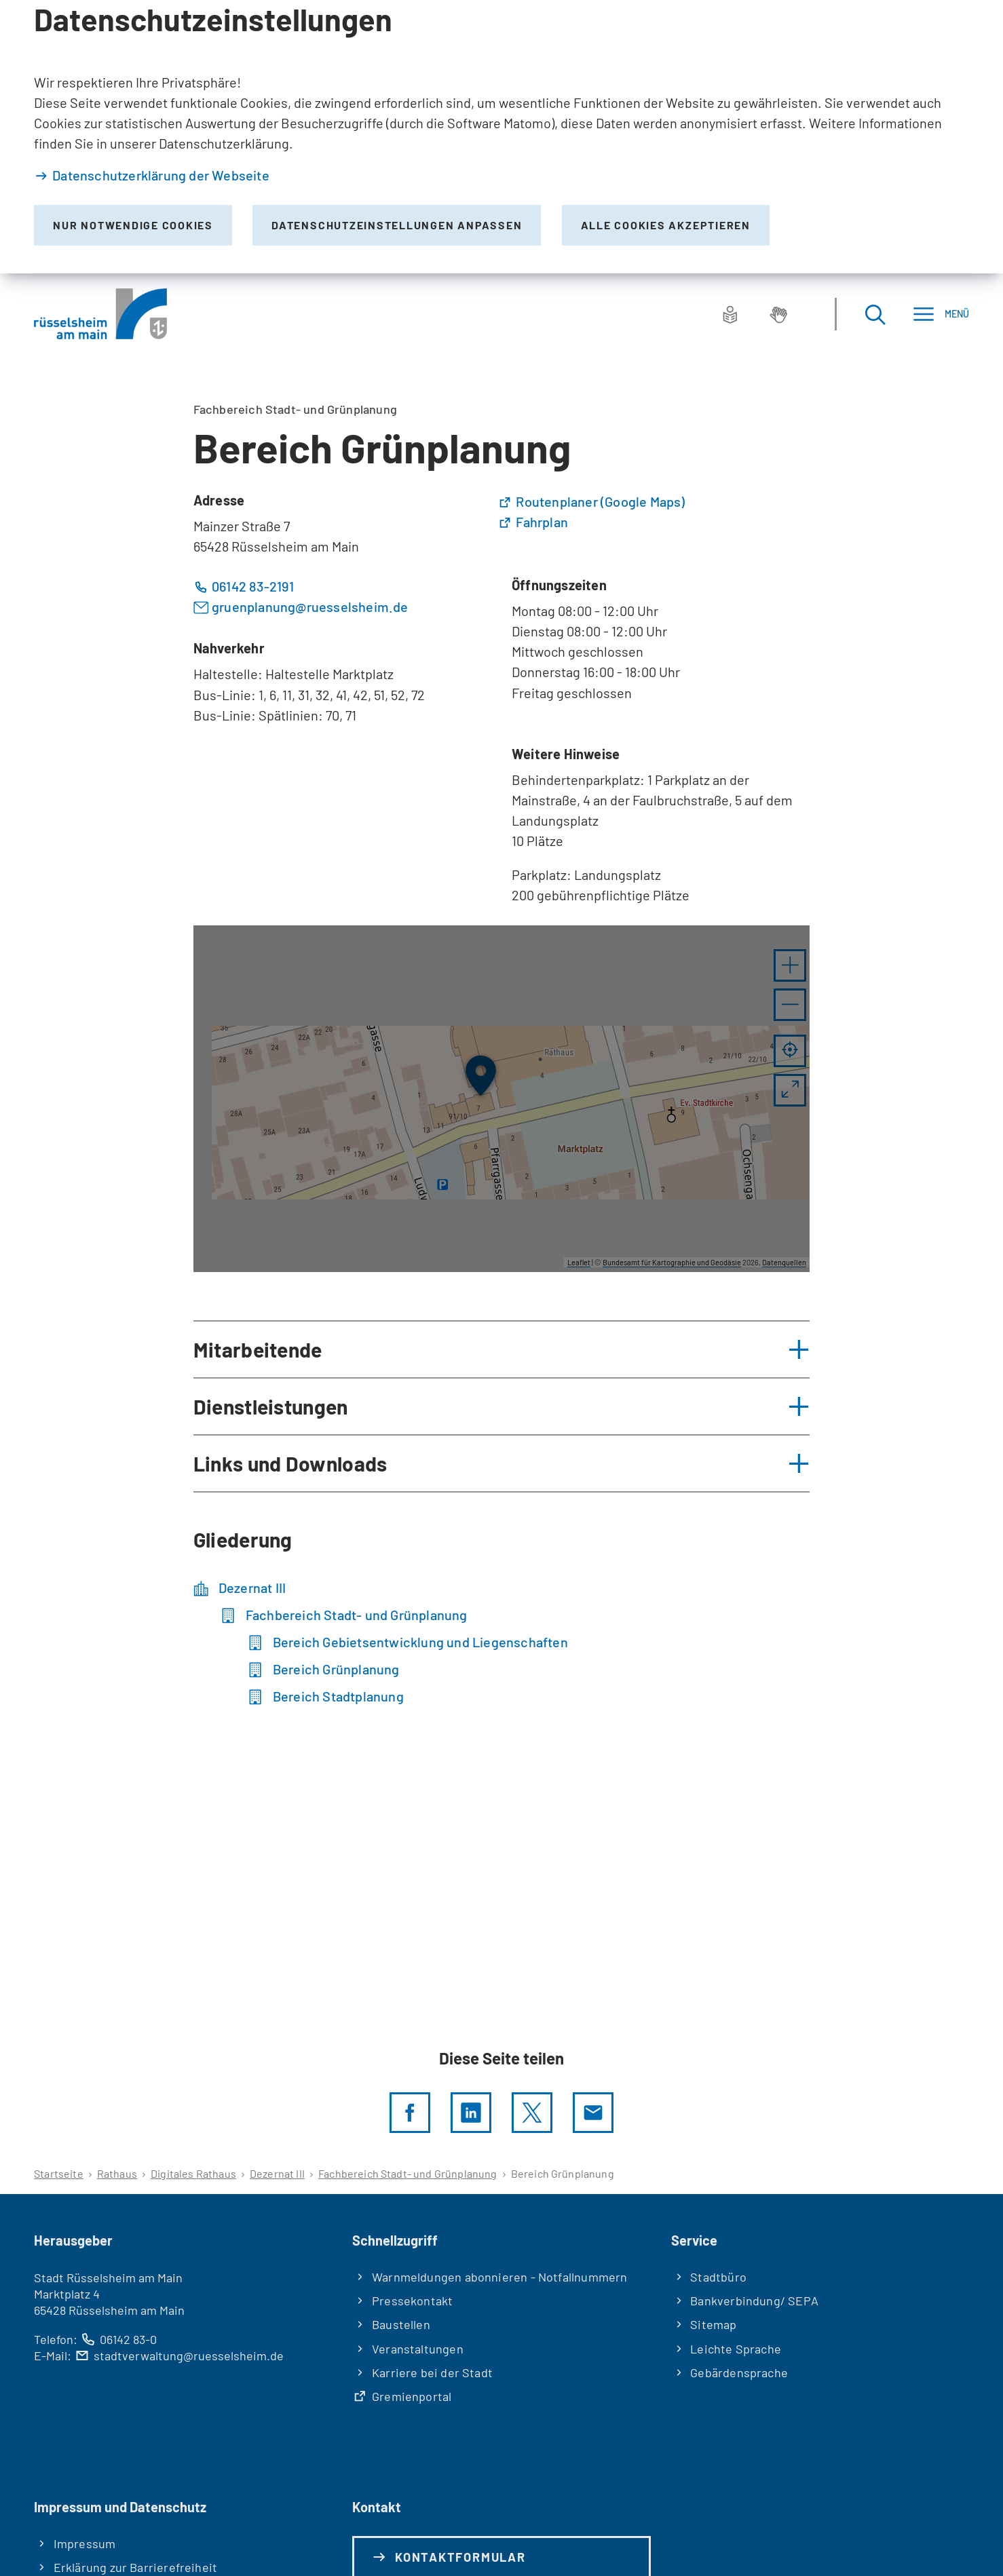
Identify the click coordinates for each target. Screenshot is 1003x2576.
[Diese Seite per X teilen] (532, 2112)
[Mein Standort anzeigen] (790, 1051)
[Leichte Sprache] (730, 314)
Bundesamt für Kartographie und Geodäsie (672, 1262)
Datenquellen (784, 1262)
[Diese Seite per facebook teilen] (410, 2112)
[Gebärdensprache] (778, 314)
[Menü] (941, 314)
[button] (790, 965)
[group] (501, 1098)
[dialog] (501, 136)
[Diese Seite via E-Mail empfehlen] (593, 2112)
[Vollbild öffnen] (790, 1090)
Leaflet (578, 1262)
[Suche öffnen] (874, 314)
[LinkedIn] (471, 2112)
